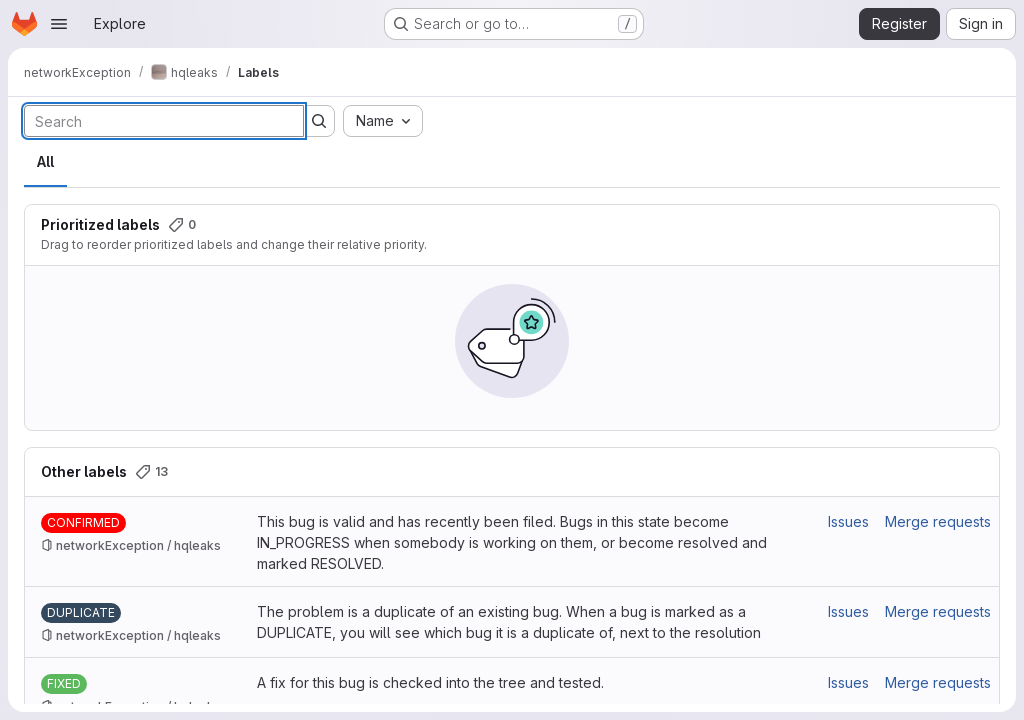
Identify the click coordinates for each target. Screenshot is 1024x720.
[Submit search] (319, 121)
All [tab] (45, 161)
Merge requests (938, 521)
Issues (848, 521)
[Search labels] (164, 121)
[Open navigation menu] (59, 24)
